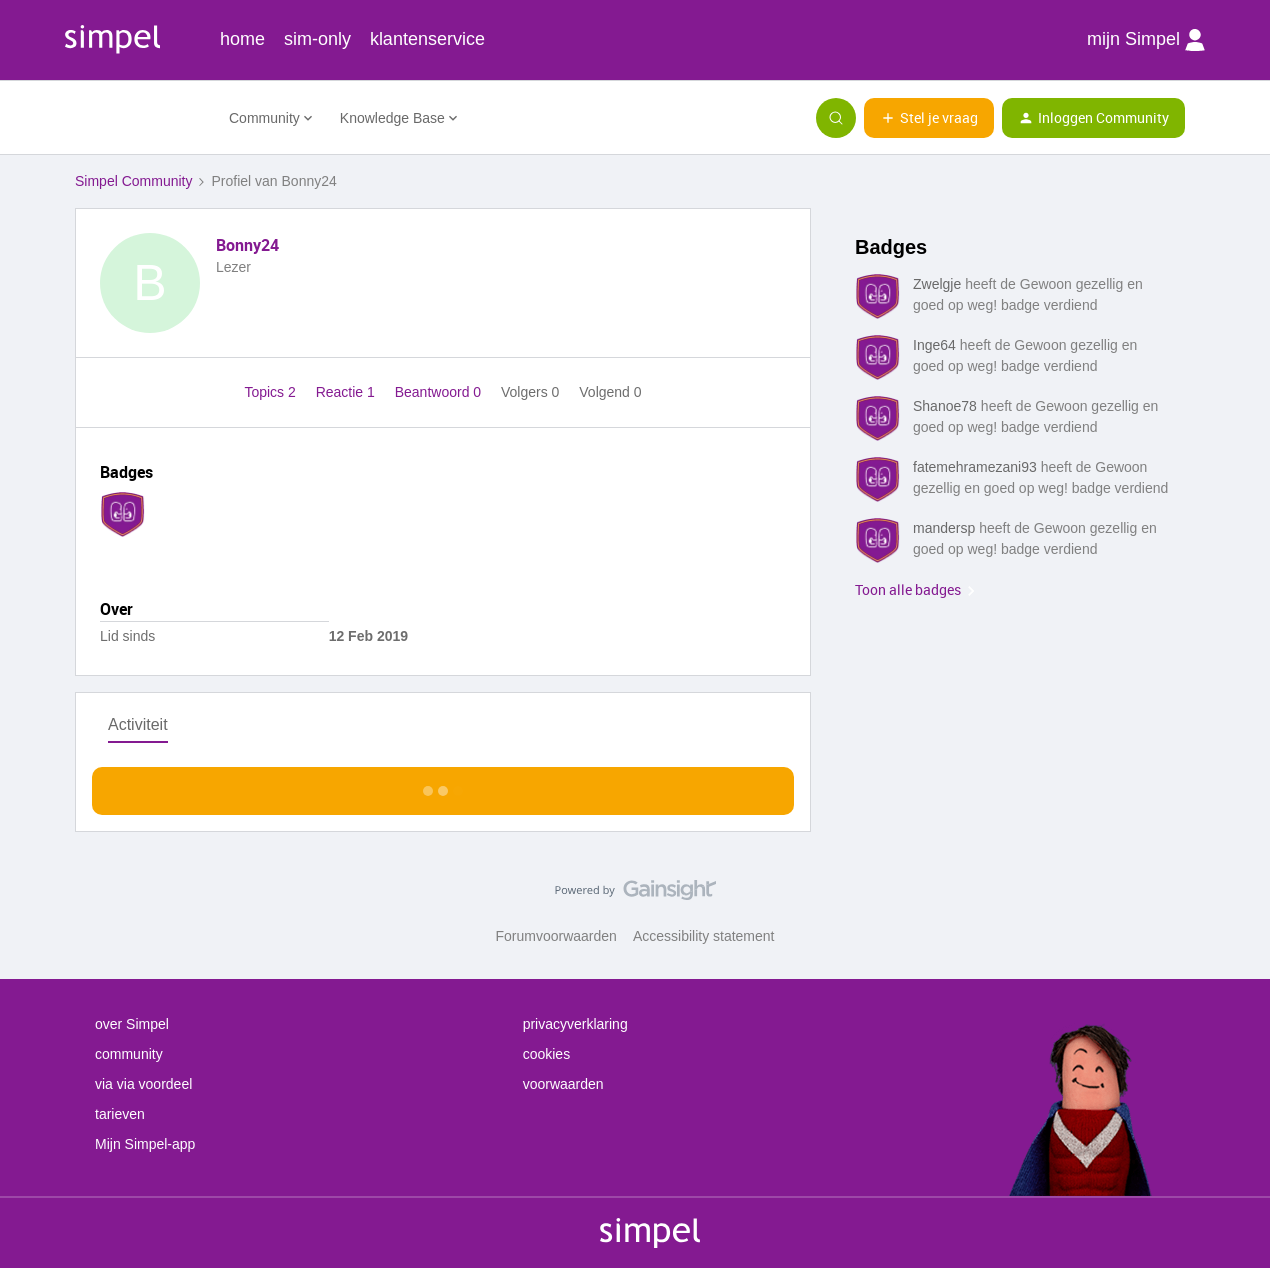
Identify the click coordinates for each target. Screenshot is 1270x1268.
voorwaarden (563, 1084)
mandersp (944, 528)
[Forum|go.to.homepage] (140, 118)
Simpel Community (133, 181)
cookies (546, 1054)
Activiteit (138, 724)
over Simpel (132, 1024)
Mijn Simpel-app (145, 1144)
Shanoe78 (945, 406)
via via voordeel (143, 1084)
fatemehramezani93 (975, 467)
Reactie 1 (347, 392)
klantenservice (427, 39)
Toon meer (443, 785)
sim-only (317, 39)
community (129, 1054)
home (242, 39)
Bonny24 (247, 245)
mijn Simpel (1146, 40)
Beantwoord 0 (440, 392)
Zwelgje (937, 284)
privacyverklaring (575, 1024)
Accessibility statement (704, 936)
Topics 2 (271, 392)
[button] (929, 118)
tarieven (120, 1114)
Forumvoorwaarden (556, 936)
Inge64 (934, 345)
